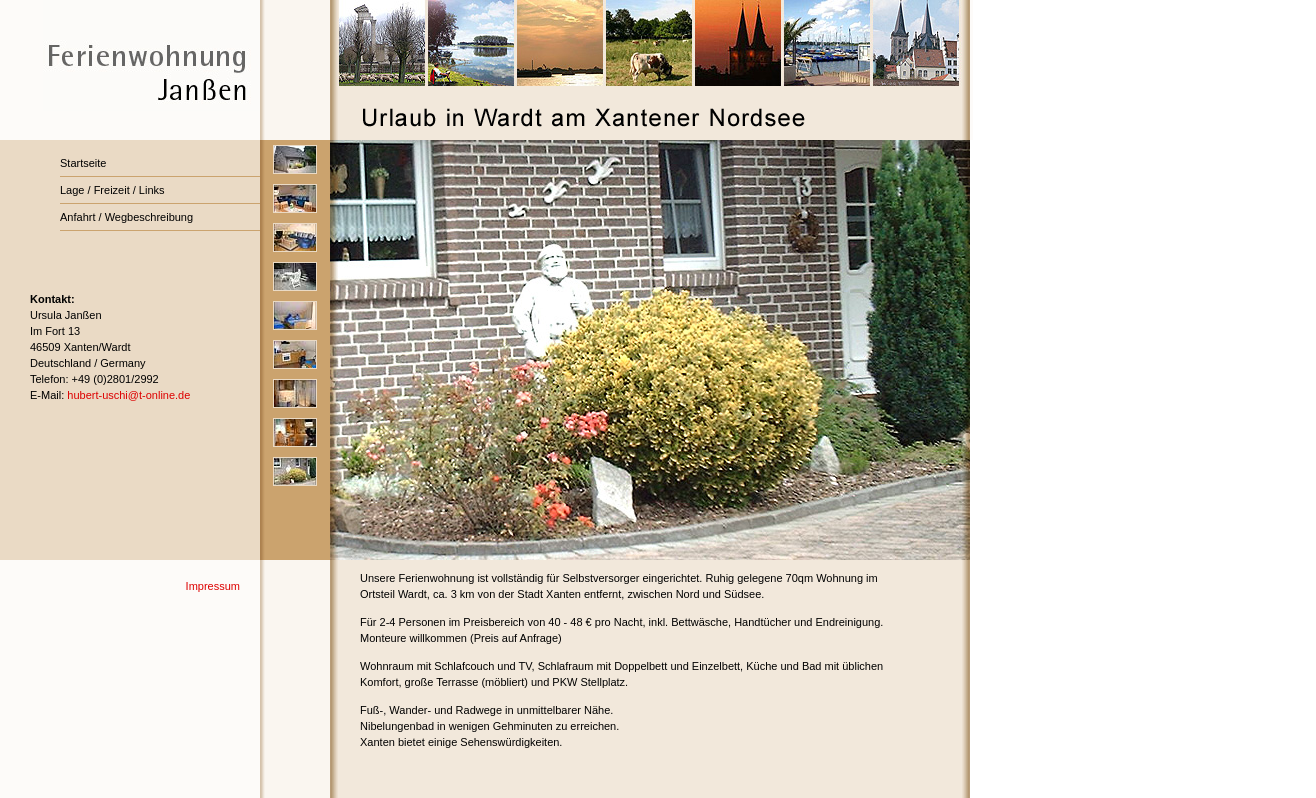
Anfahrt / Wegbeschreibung (126, 217)
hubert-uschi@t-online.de (128, 395)
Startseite (83, 163)
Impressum (213, 586)
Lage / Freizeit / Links (112, 190)
